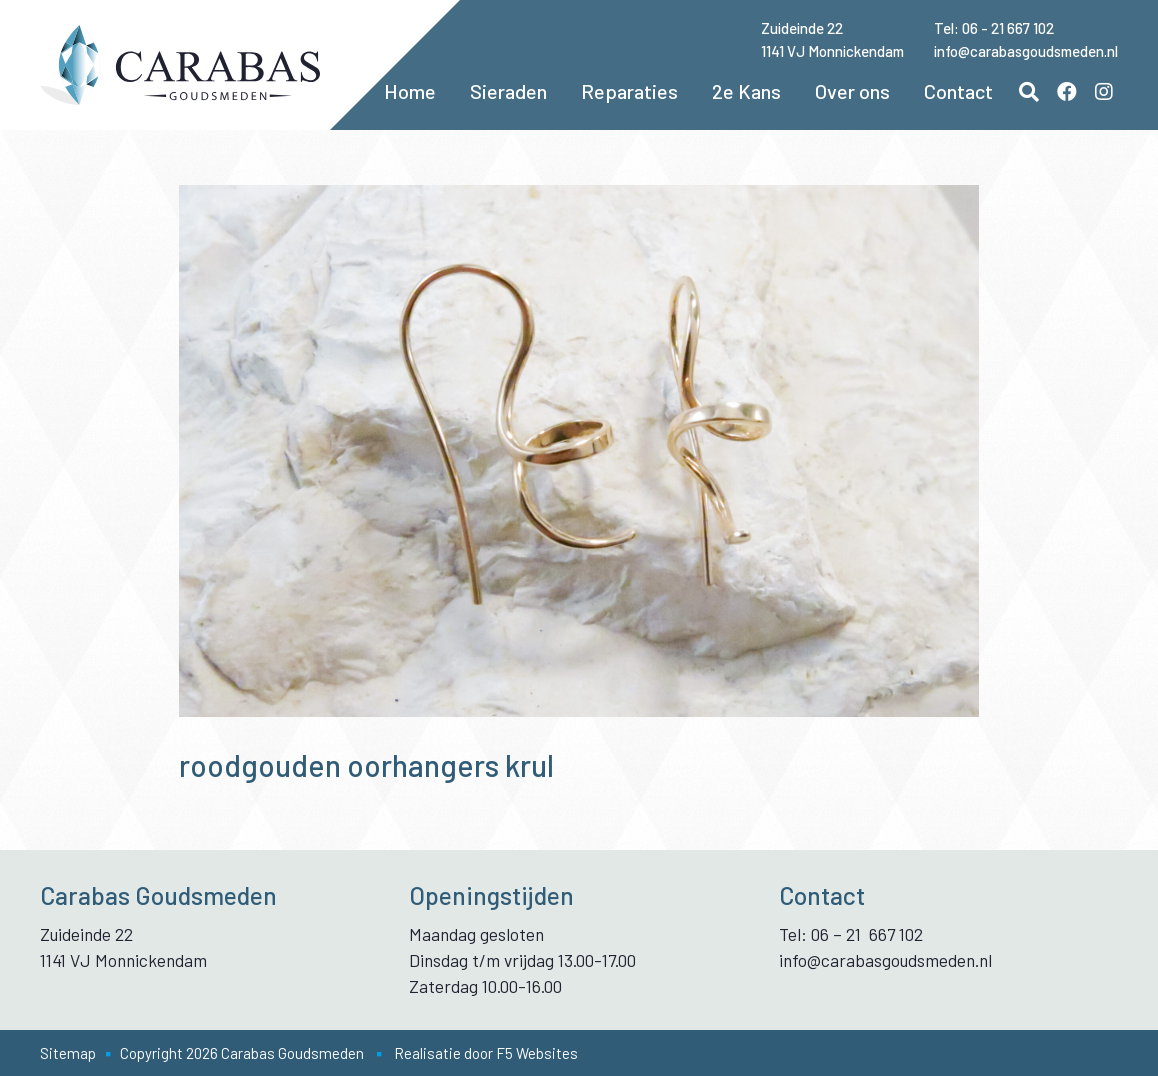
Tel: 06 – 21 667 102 (851, 934)
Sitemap (68, 1053)
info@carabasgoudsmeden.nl (1026, 51)
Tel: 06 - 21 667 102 (994, 28)
